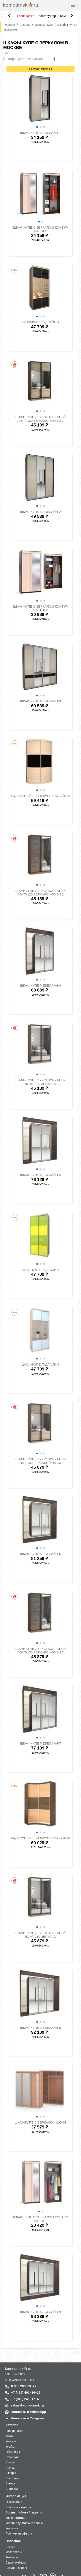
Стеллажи (12, 2478)
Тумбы (9, 2446)
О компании (13, 2502)
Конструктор (47, 16)
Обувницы (12, 2452)
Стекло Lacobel (16, 2568)
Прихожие (12, 2457)
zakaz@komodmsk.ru (27, 2405)
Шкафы (10, 2473)
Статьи (10, 2546)
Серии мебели (15, 2562)
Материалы (13, 2552)
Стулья (10, 2467)
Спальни (11, 2488)
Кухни (9, 2436)
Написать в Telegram (27, 2418)
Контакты (11, 2528)
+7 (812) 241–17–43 (26, 2399)
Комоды (10, 2441)
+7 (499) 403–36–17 (26, 2392)
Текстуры (11, 2557)
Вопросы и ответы (18, 2507)
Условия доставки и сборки (24, 2523)
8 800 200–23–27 (24, 2386)
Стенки (10, 2483)
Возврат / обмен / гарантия (24, 2512)
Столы (9, 2462)
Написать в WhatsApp (28, 2412)
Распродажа (25, 16)
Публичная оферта (18, 2533)
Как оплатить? (15, 2517)
